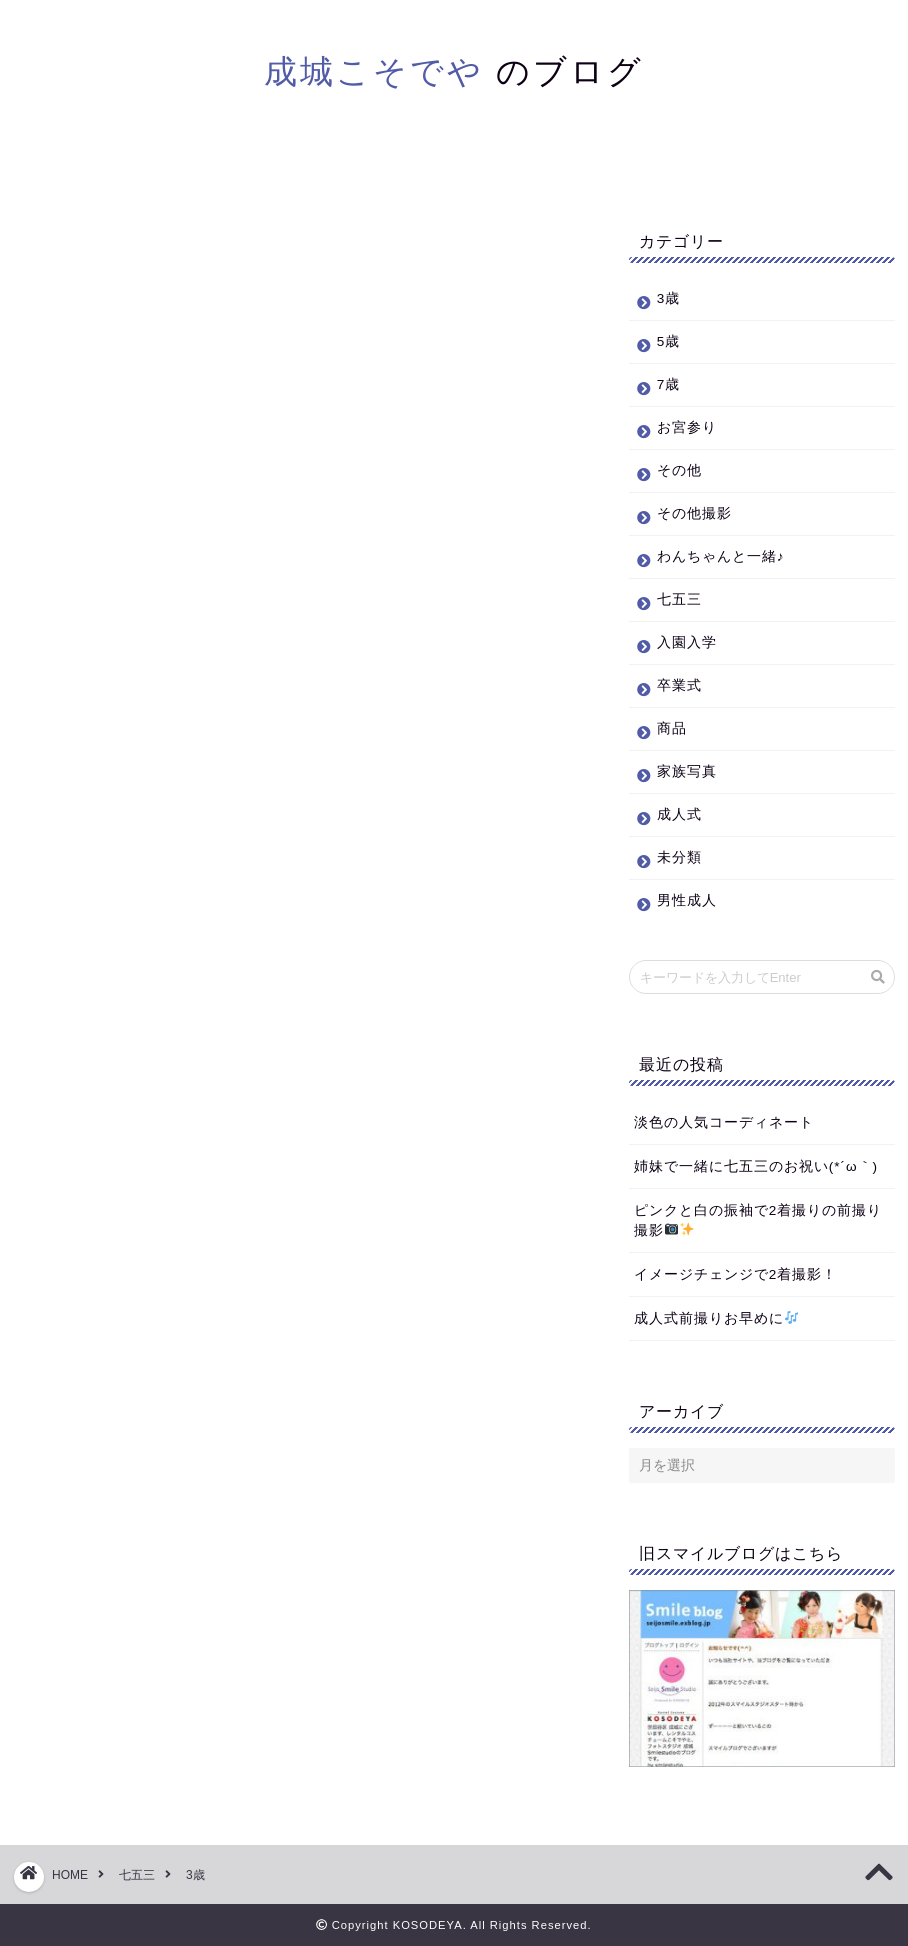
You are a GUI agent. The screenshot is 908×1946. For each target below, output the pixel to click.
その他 (679, 470)
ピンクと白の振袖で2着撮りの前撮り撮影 (758, 1220)
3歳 (669, 298)
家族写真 (687, 771)
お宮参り (687, 427)
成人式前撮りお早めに (716, 1318)
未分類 (679, 857)
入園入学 (687, 642)
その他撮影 (694, 513)
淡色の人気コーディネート (724, 1122)
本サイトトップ (454, 169)
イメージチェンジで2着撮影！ (736, 1274)
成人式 (679, 814)
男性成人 (687, 900)
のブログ (454, 70)
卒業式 (679, 685)
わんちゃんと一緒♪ (721, 556)
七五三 (679, 599)
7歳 (669, 384)
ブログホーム (307, 169)
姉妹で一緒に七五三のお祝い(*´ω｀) (756, 1166)
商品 (672, 728)
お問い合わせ (602, 169)
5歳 (669, 341)
